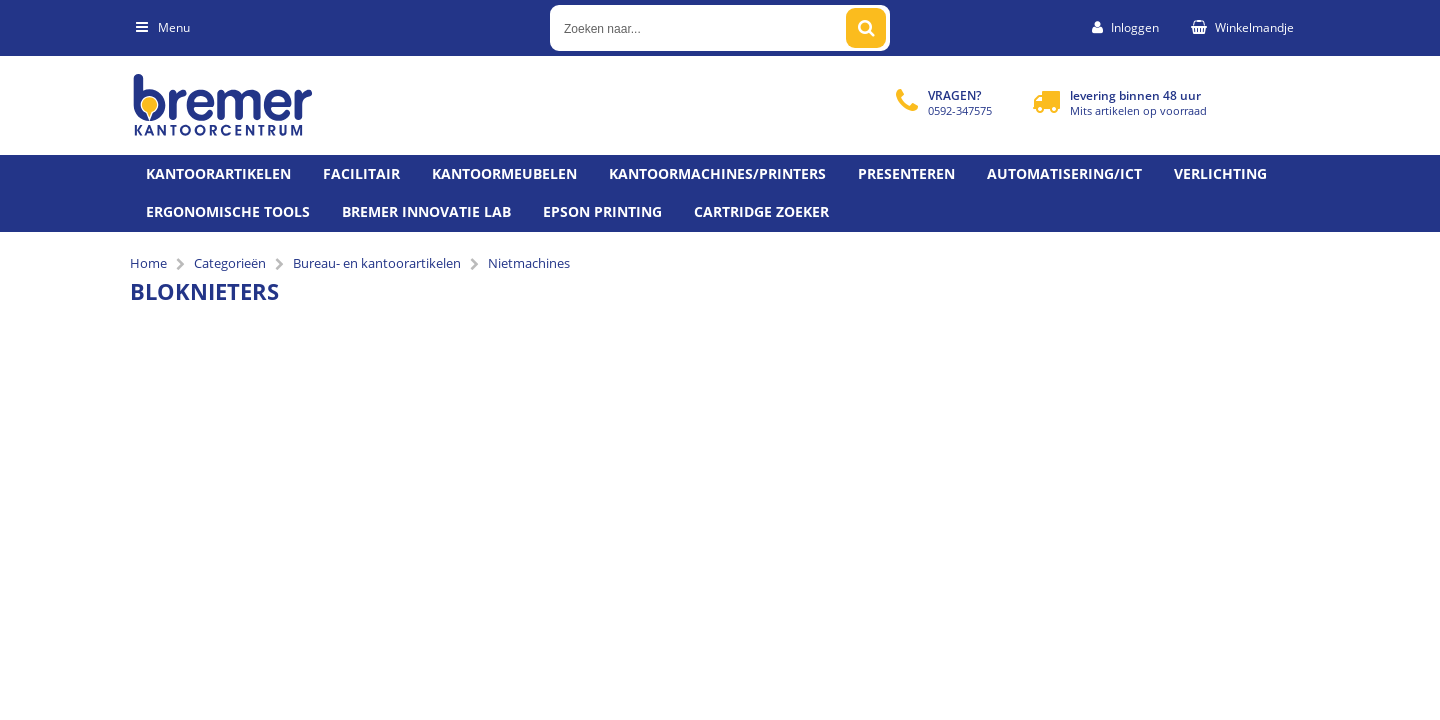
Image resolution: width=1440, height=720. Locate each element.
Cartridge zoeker (761, 211)
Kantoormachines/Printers (717, 173)
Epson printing (602, 211)
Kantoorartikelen (218, 173)
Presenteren (906, 173)
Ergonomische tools (228, 211)
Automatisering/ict (1064, 173)
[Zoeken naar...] (866, 28)
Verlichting (1220, 173)
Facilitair (361, 173)
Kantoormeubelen (504, 173)
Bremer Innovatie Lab (426, 211)
